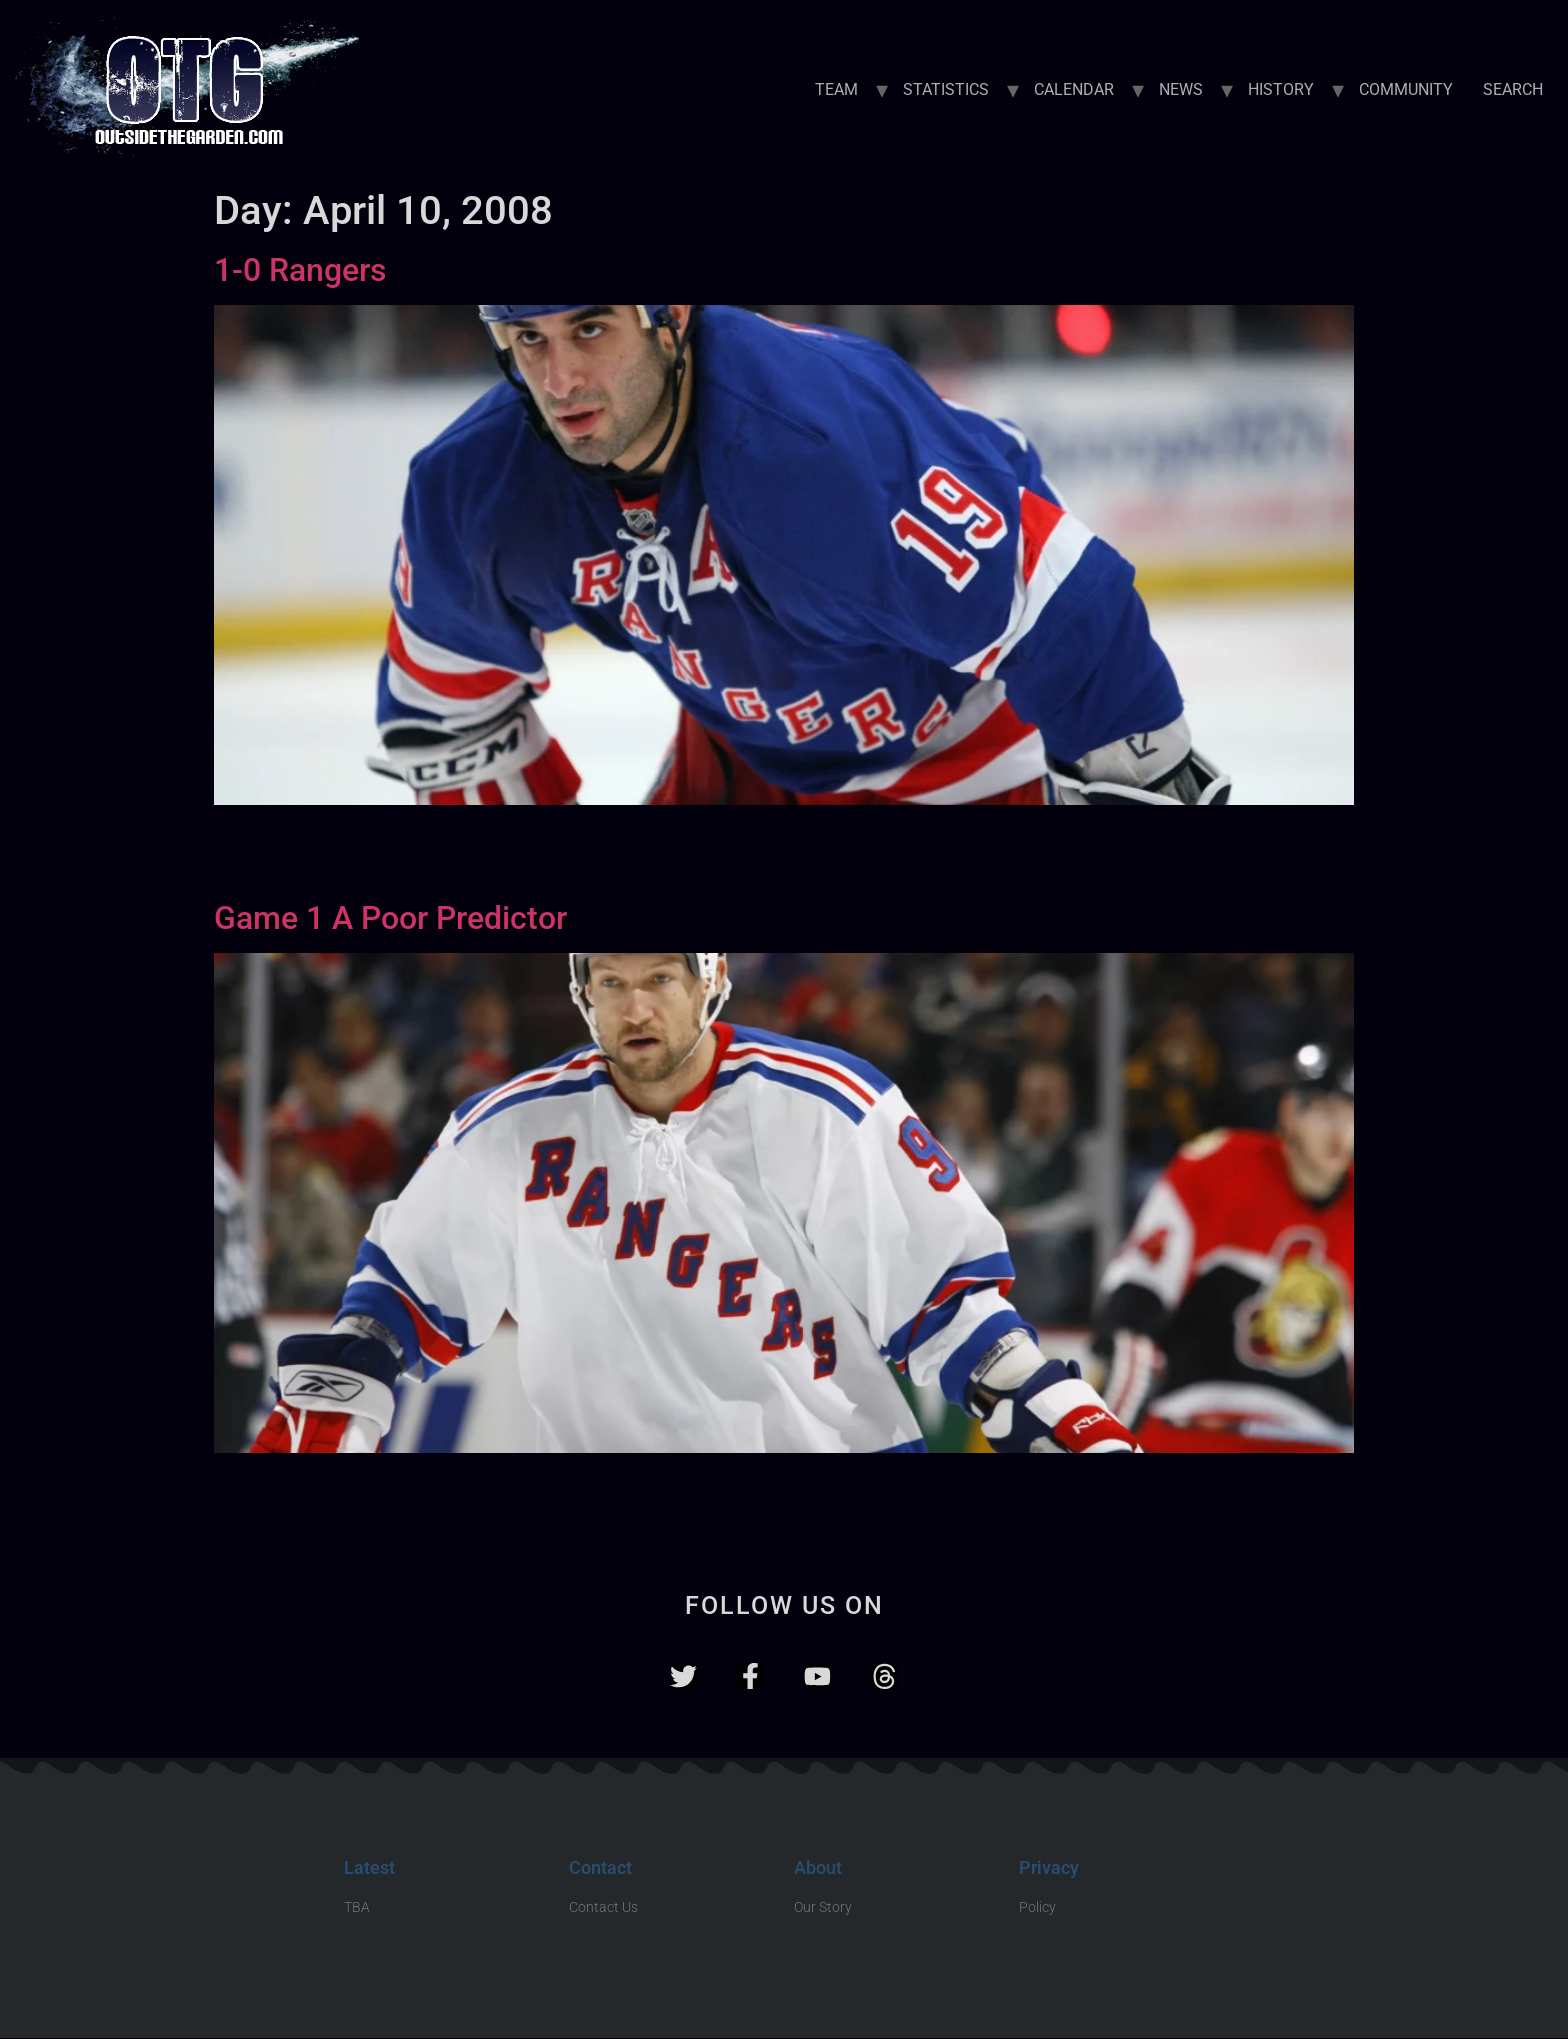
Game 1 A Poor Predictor (390, 918)
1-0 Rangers (300, 270)
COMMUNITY (1406, 89)
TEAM (836, 89)
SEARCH (1513, 89)
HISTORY (1281, 89)
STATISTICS (946, 89)
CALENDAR (1074, 89)
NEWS (1181, 89)
